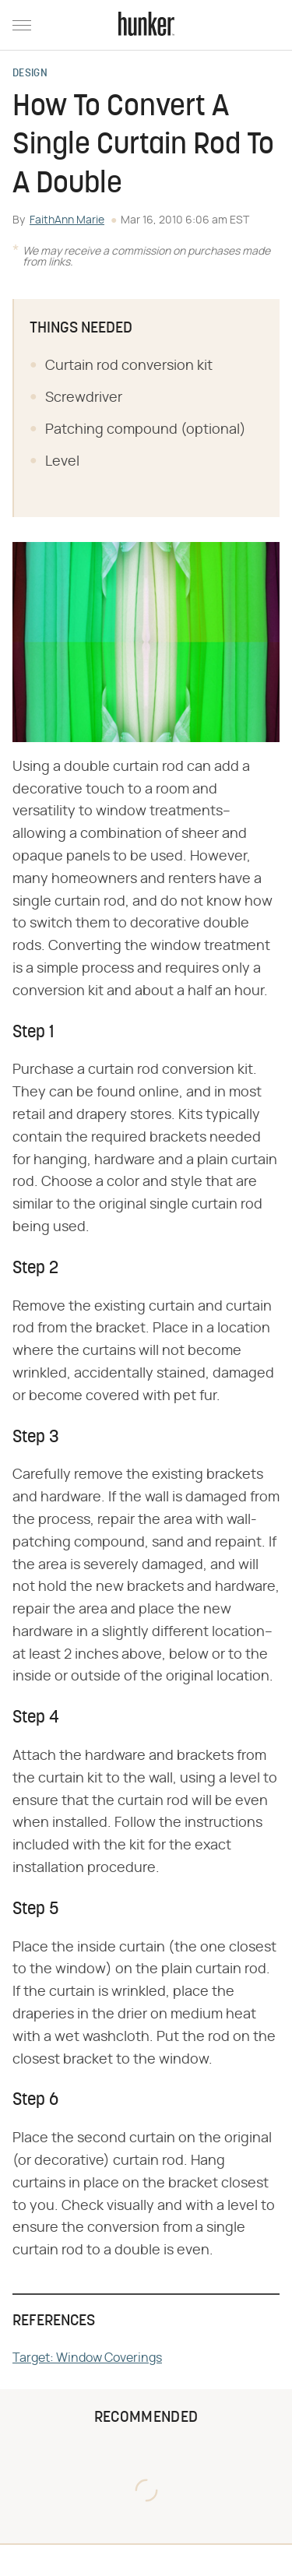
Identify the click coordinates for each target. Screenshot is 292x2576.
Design (29, 74)
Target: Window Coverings (87, 2358)
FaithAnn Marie (67, 220)
